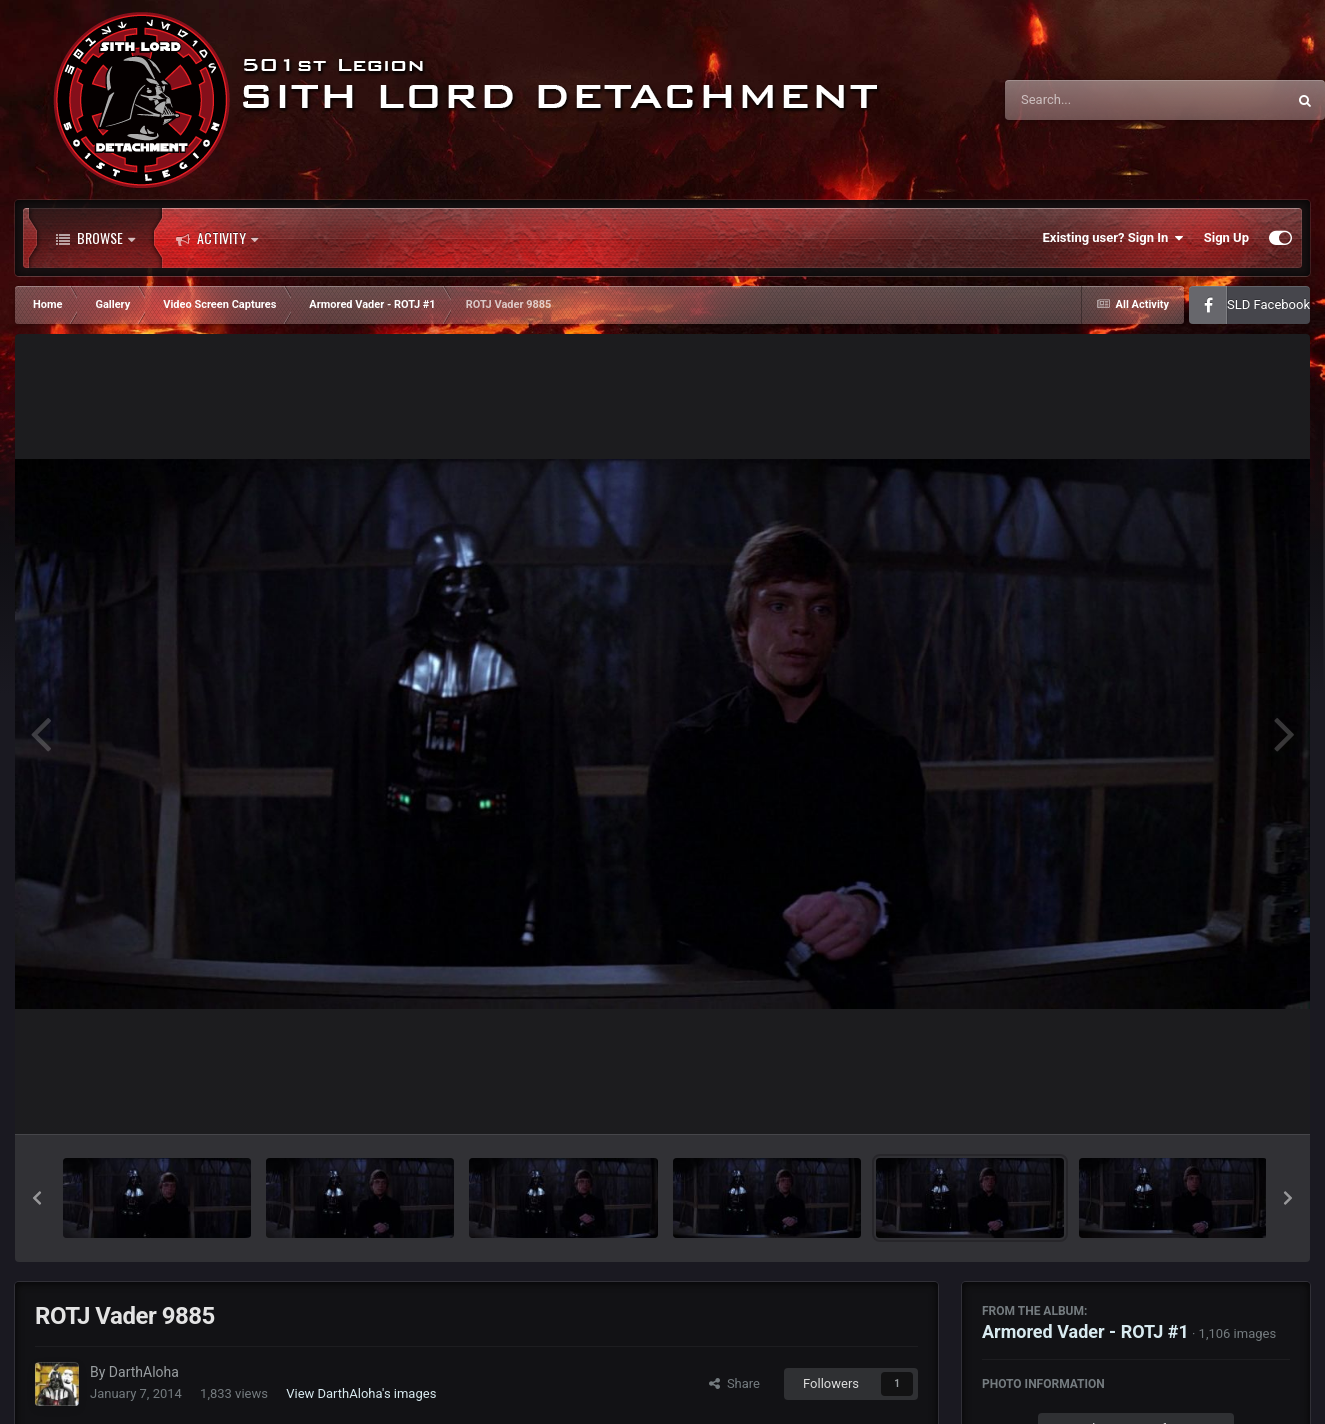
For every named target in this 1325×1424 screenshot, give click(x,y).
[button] (37, 1198)
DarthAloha (144, 1372)
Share (734, 1383)
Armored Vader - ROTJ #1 (1085, 1331)
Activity (217, 238)
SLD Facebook (1268, 304)
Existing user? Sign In (1113, 238)
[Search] (1095, 100)
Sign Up (1226, 237)
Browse (95, 238)
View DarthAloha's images (361, 1393)
